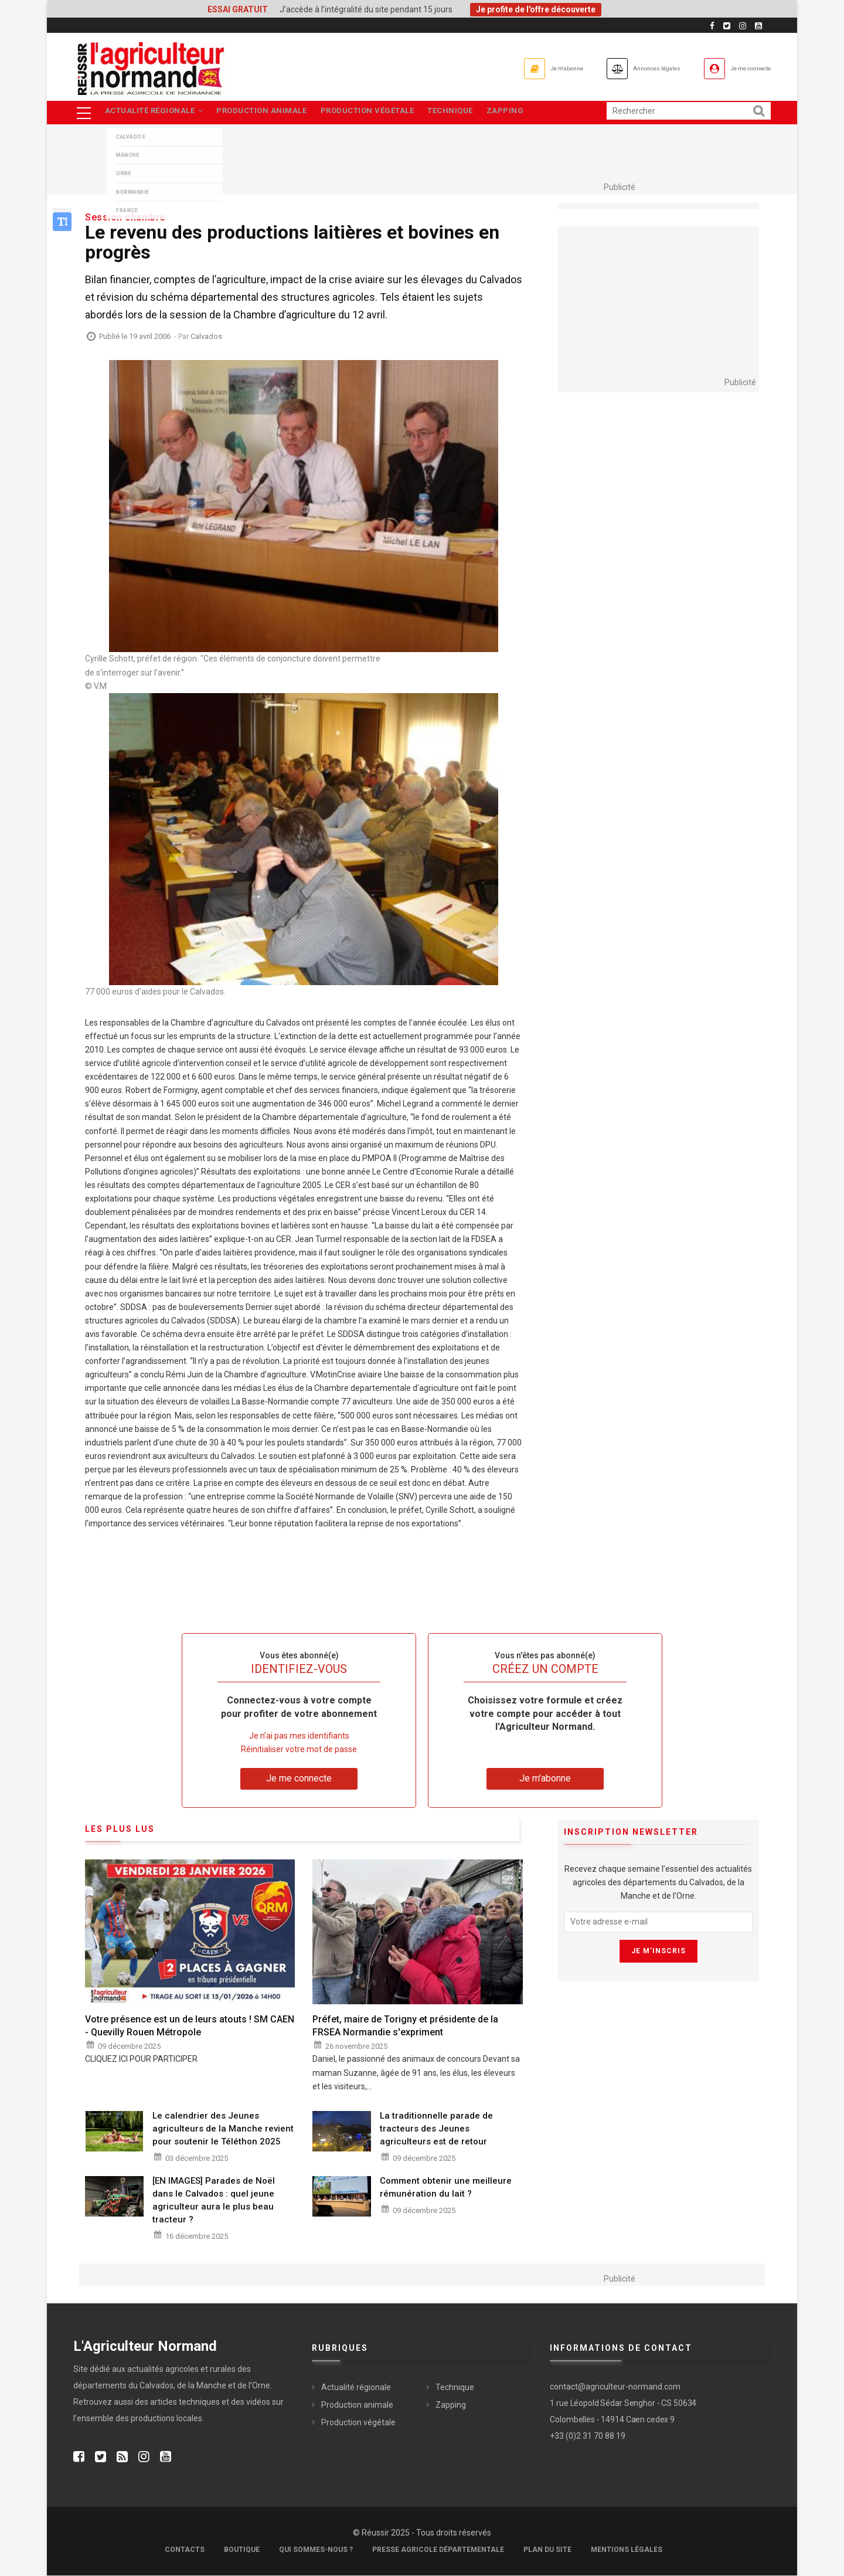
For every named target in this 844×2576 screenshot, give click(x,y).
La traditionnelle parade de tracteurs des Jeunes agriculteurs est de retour (436, 2129)
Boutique (242, 2550)
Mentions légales (626, 2550)
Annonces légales (615, 68)
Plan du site (547, 2550)
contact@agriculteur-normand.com (615, 2387)
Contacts (185, 2550)
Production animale (267, 112)
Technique (463, 112)
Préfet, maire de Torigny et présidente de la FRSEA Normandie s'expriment (405, 2026)
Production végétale (376, 112)
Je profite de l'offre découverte (535, 9)
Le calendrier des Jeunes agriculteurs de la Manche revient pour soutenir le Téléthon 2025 (223, 2129)
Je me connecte (738, 68)
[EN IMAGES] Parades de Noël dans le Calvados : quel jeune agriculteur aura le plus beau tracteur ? (213, 2201)
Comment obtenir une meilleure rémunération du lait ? (446, 2188)
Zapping (522, 112)
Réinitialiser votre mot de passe (299, 1750)
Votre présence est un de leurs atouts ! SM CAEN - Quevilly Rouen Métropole (189, 2026)
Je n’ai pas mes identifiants (299, 1737)
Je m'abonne (499, 68)
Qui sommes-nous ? (316, 2550)
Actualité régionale (155, 112)
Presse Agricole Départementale (438, 2550)
